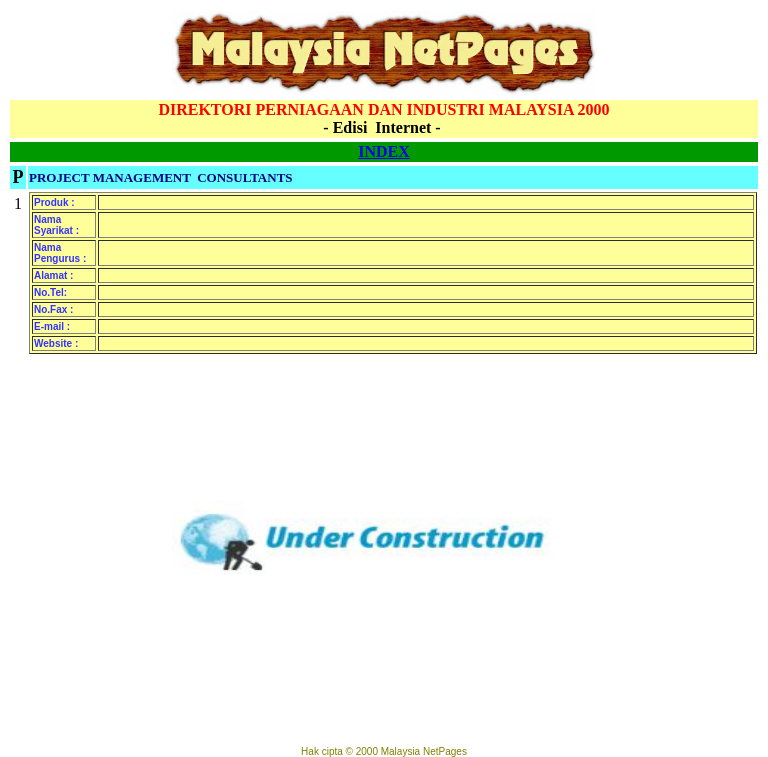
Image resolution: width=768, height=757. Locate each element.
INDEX (384, 151)
